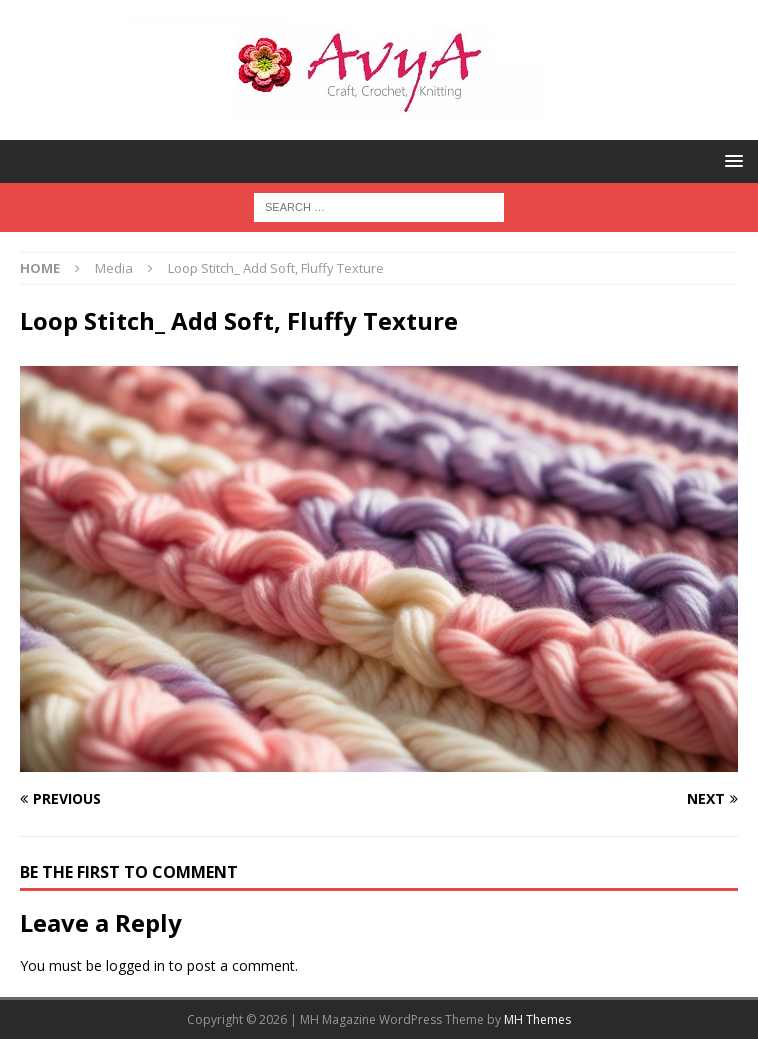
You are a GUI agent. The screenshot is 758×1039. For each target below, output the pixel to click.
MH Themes (537, 1019)
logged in (135, 965)
